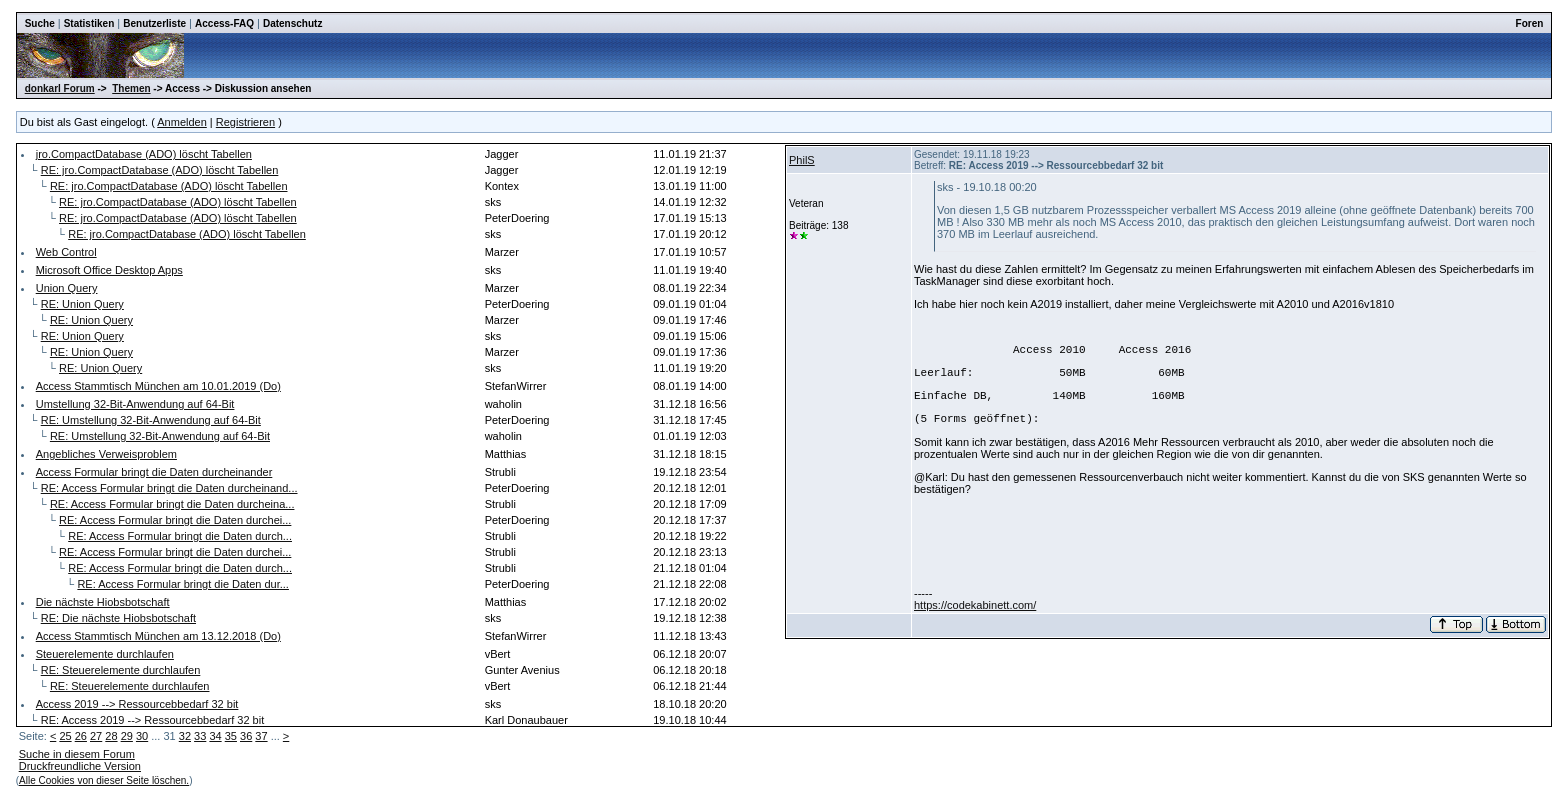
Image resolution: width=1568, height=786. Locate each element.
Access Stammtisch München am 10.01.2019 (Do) (158, 386)
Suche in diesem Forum (77, 754)
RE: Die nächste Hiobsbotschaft (118, 618)
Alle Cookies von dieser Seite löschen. (104, 780)
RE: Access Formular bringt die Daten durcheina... (172, 504)
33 (200, 736)
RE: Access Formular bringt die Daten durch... (180, 536)
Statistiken (89, 23)
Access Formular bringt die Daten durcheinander (154, 472)
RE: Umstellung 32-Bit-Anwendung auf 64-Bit (151, 420)
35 (231, 736)
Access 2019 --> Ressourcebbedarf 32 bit (137, 704)
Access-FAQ (224, 23)
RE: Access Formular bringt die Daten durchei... (175, 520)
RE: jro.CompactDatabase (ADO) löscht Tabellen (160, 170)
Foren (1530, 23)
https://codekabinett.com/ (975, 605)
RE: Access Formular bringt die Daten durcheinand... (169, 488)
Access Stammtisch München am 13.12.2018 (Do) (158, 636)
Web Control (66, 252)
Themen (131, 88)
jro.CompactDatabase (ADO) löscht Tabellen (144, 154)
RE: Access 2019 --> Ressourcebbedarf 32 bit (152, 720)
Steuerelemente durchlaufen (105, 654)
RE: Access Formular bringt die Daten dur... (183, 584)
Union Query (67, 288)
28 (111, 736)
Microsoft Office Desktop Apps (109, 270)
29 (127, 736)
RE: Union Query (82, 304)
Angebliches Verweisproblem (106, 454)
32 (185, 736)
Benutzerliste (154, 23)
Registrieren (245, 122)
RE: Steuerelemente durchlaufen (121, 670)
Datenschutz (292, 23)
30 (142, 736)
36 (246, 736)
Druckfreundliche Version (80, 766)
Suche (40, 23)
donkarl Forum (60, 88)
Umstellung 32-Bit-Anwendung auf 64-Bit (135, 404)
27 (96, 736)
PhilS (802, 160)
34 (215, 736)
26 (81, 736)
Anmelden (182, 122)
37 (261, 736)
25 (65, 736)
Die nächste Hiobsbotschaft (103, 602)
